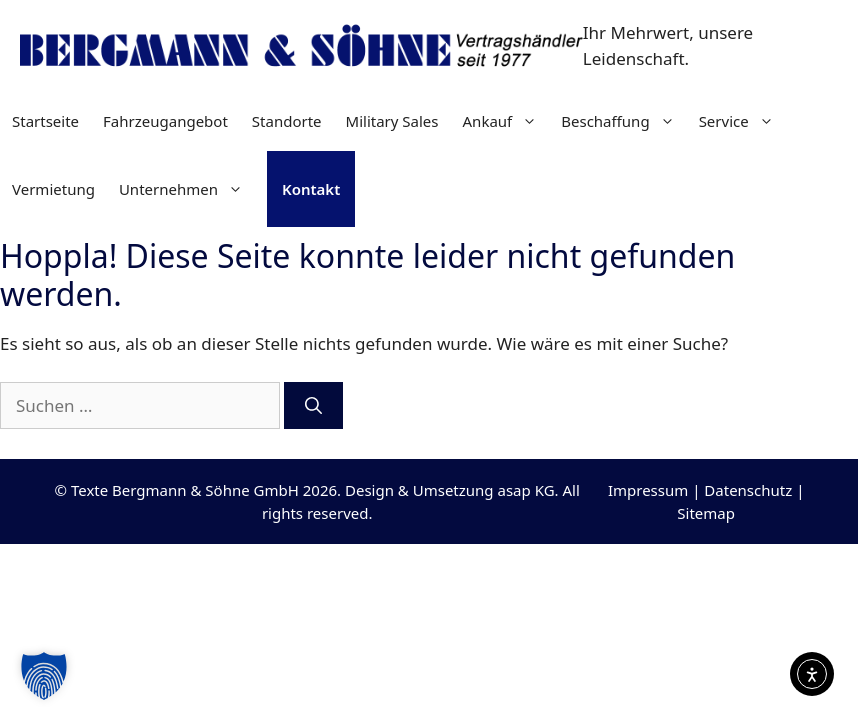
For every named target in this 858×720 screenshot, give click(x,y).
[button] (44, 676)
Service (742, 121)
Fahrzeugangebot (165, 121)
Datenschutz (748, 490)
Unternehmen (187, 189)
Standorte (287, 121)
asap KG (526, 490)
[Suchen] (313, 406)
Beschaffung (623, 121)
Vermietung (53, 189)
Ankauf (506, 121)
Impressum (648, 490)
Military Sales (392, 121)
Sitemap (706, 513)
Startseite (45, 121)
